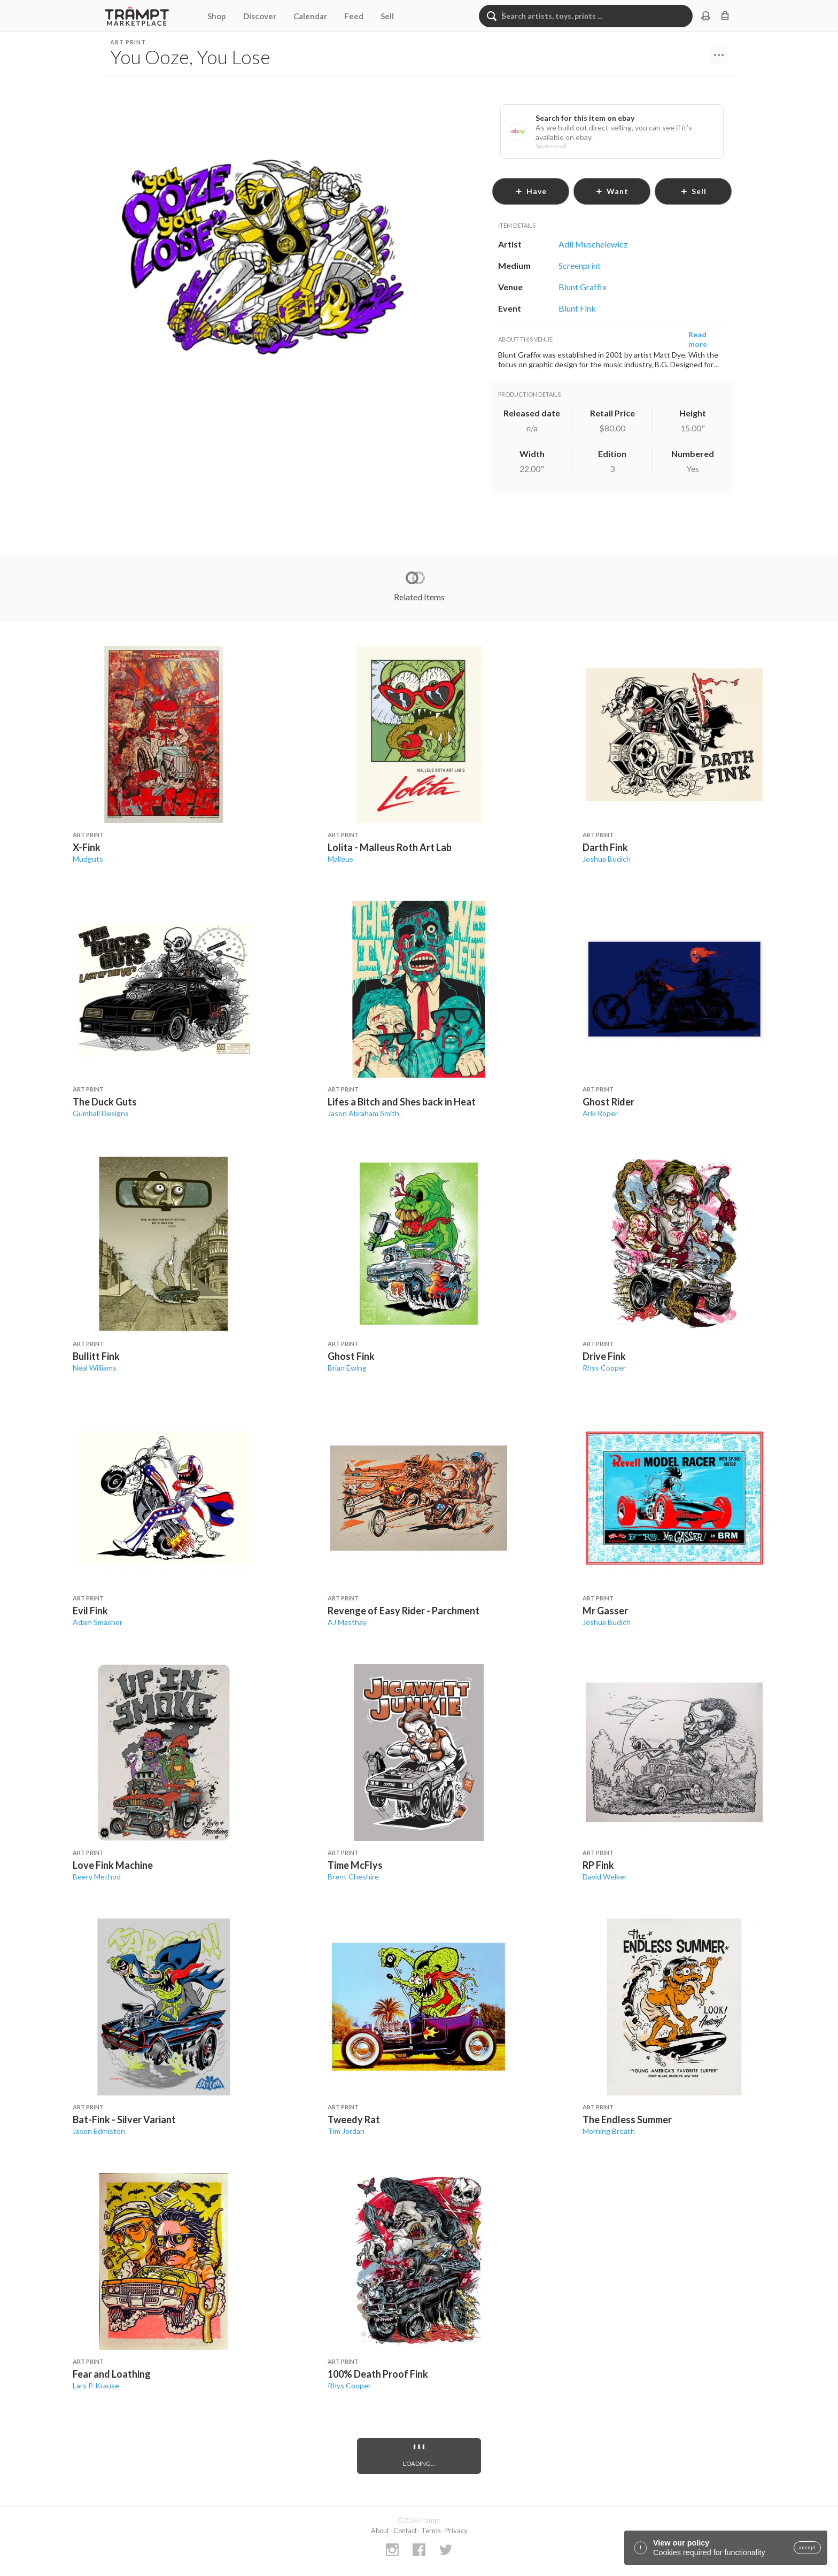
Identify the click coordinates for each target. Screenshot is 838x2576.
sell (693, 191)
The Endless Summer (627, 2119)
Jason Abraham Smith (363, 1113)
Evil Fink (90, 1610)
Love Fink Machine (113, 1865)
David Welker (605, 1876)
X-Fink (86, 847)
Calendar (310, 16)
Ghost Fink (351, 1356)
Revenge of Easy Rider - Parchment (403, 1610)
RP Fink (598, 1865)
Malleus (340, 858)
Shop (216, 16)
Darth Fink (605, 847)
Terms (431, 2530)
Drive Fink (604, 1356)
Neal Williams (95, 1367)
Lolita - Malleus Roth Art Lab (390, 847)
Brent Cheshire (353, 1876)
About (380, 2530)
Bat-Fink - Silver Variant (124, 2119)
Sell (387, 16)
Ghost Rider (608, 1102)
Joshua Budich (607, 858)
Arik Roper (600, 1113)
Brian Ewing (347, 1367)
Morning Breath (609, 2131)
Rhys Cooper (604, 1367)
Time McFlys (355, 1865)
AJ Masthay (347, 1622)
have (531, 191)
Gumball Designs (101, 1113)
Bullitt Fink (96, 1356)
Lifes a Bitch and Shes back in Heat (402, 1102)
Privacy (456, 2530)
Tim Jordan (346, 2131)
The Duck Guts (105, 1102)
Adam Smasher (97, 1622)
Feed (353, 16)
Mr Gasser (605, 1610)
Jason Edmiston (99, 2131)
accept (807, 2547)
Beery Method (97, 1876)
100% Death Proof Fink (378, 2374)
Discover (259, 16)
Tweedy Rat (354, 2119)
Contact (405, 2530)
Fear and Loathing (112, 2374)
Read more (697, 339)
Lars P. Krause (96, 2385)
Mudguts (88, 858)
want (612, 191)
